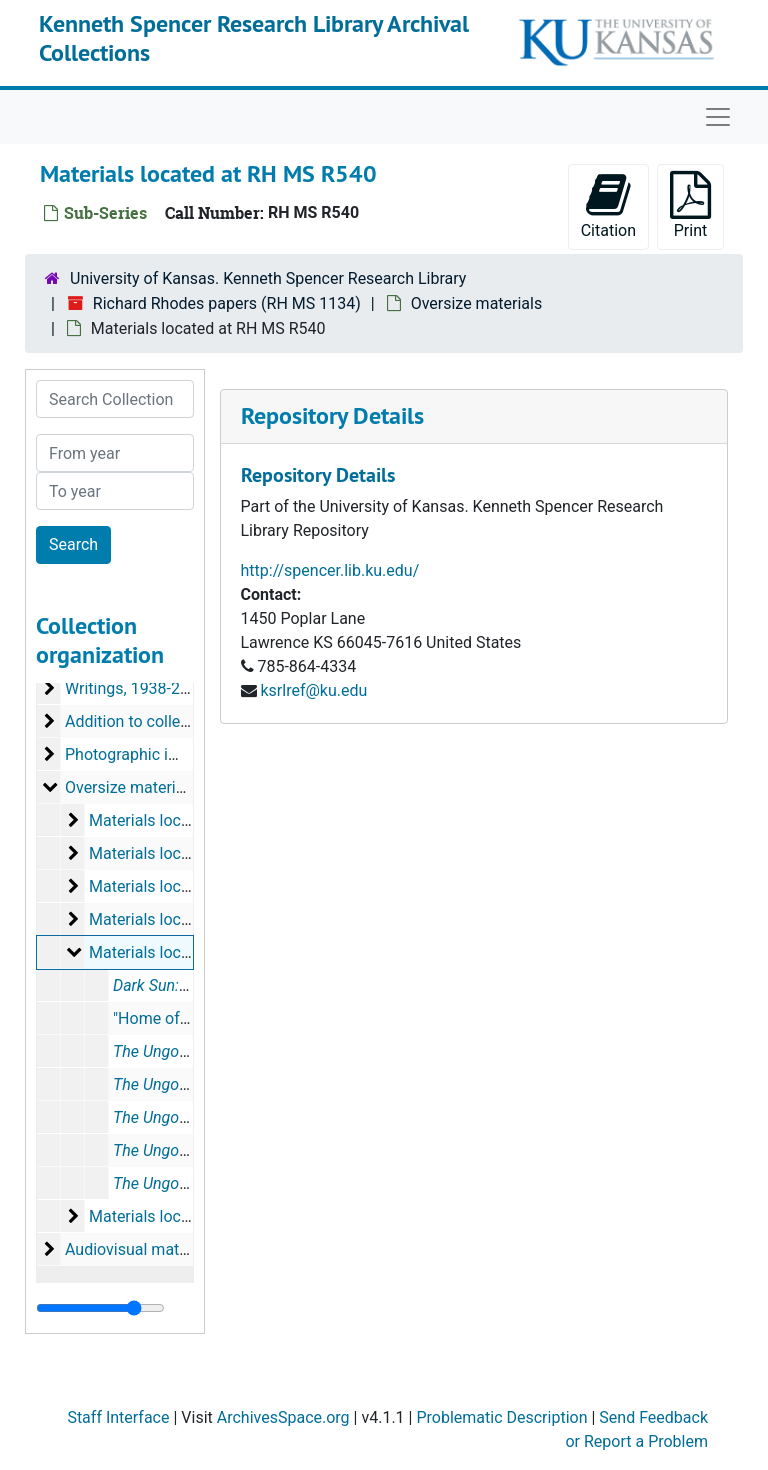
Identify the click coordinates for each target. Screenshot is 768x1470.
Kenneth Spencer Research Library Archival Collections (254, 38)
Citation (608, 205)
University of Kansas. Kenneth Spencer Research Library (268, 278)
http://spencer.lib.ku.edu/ (330, 570)
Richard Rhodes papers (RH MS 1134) (227, 303)
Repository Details (332, 415)
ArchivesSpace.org (283, 1417)
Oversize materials (477, 303)
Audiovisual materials (141, 1249)
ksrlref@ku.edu (313, 690)
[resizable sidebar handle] (100, 1308)
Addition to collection (140, 721)
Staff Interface (118, 1417)
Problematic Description (501, 1417)
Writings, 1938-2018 (136, 688)
